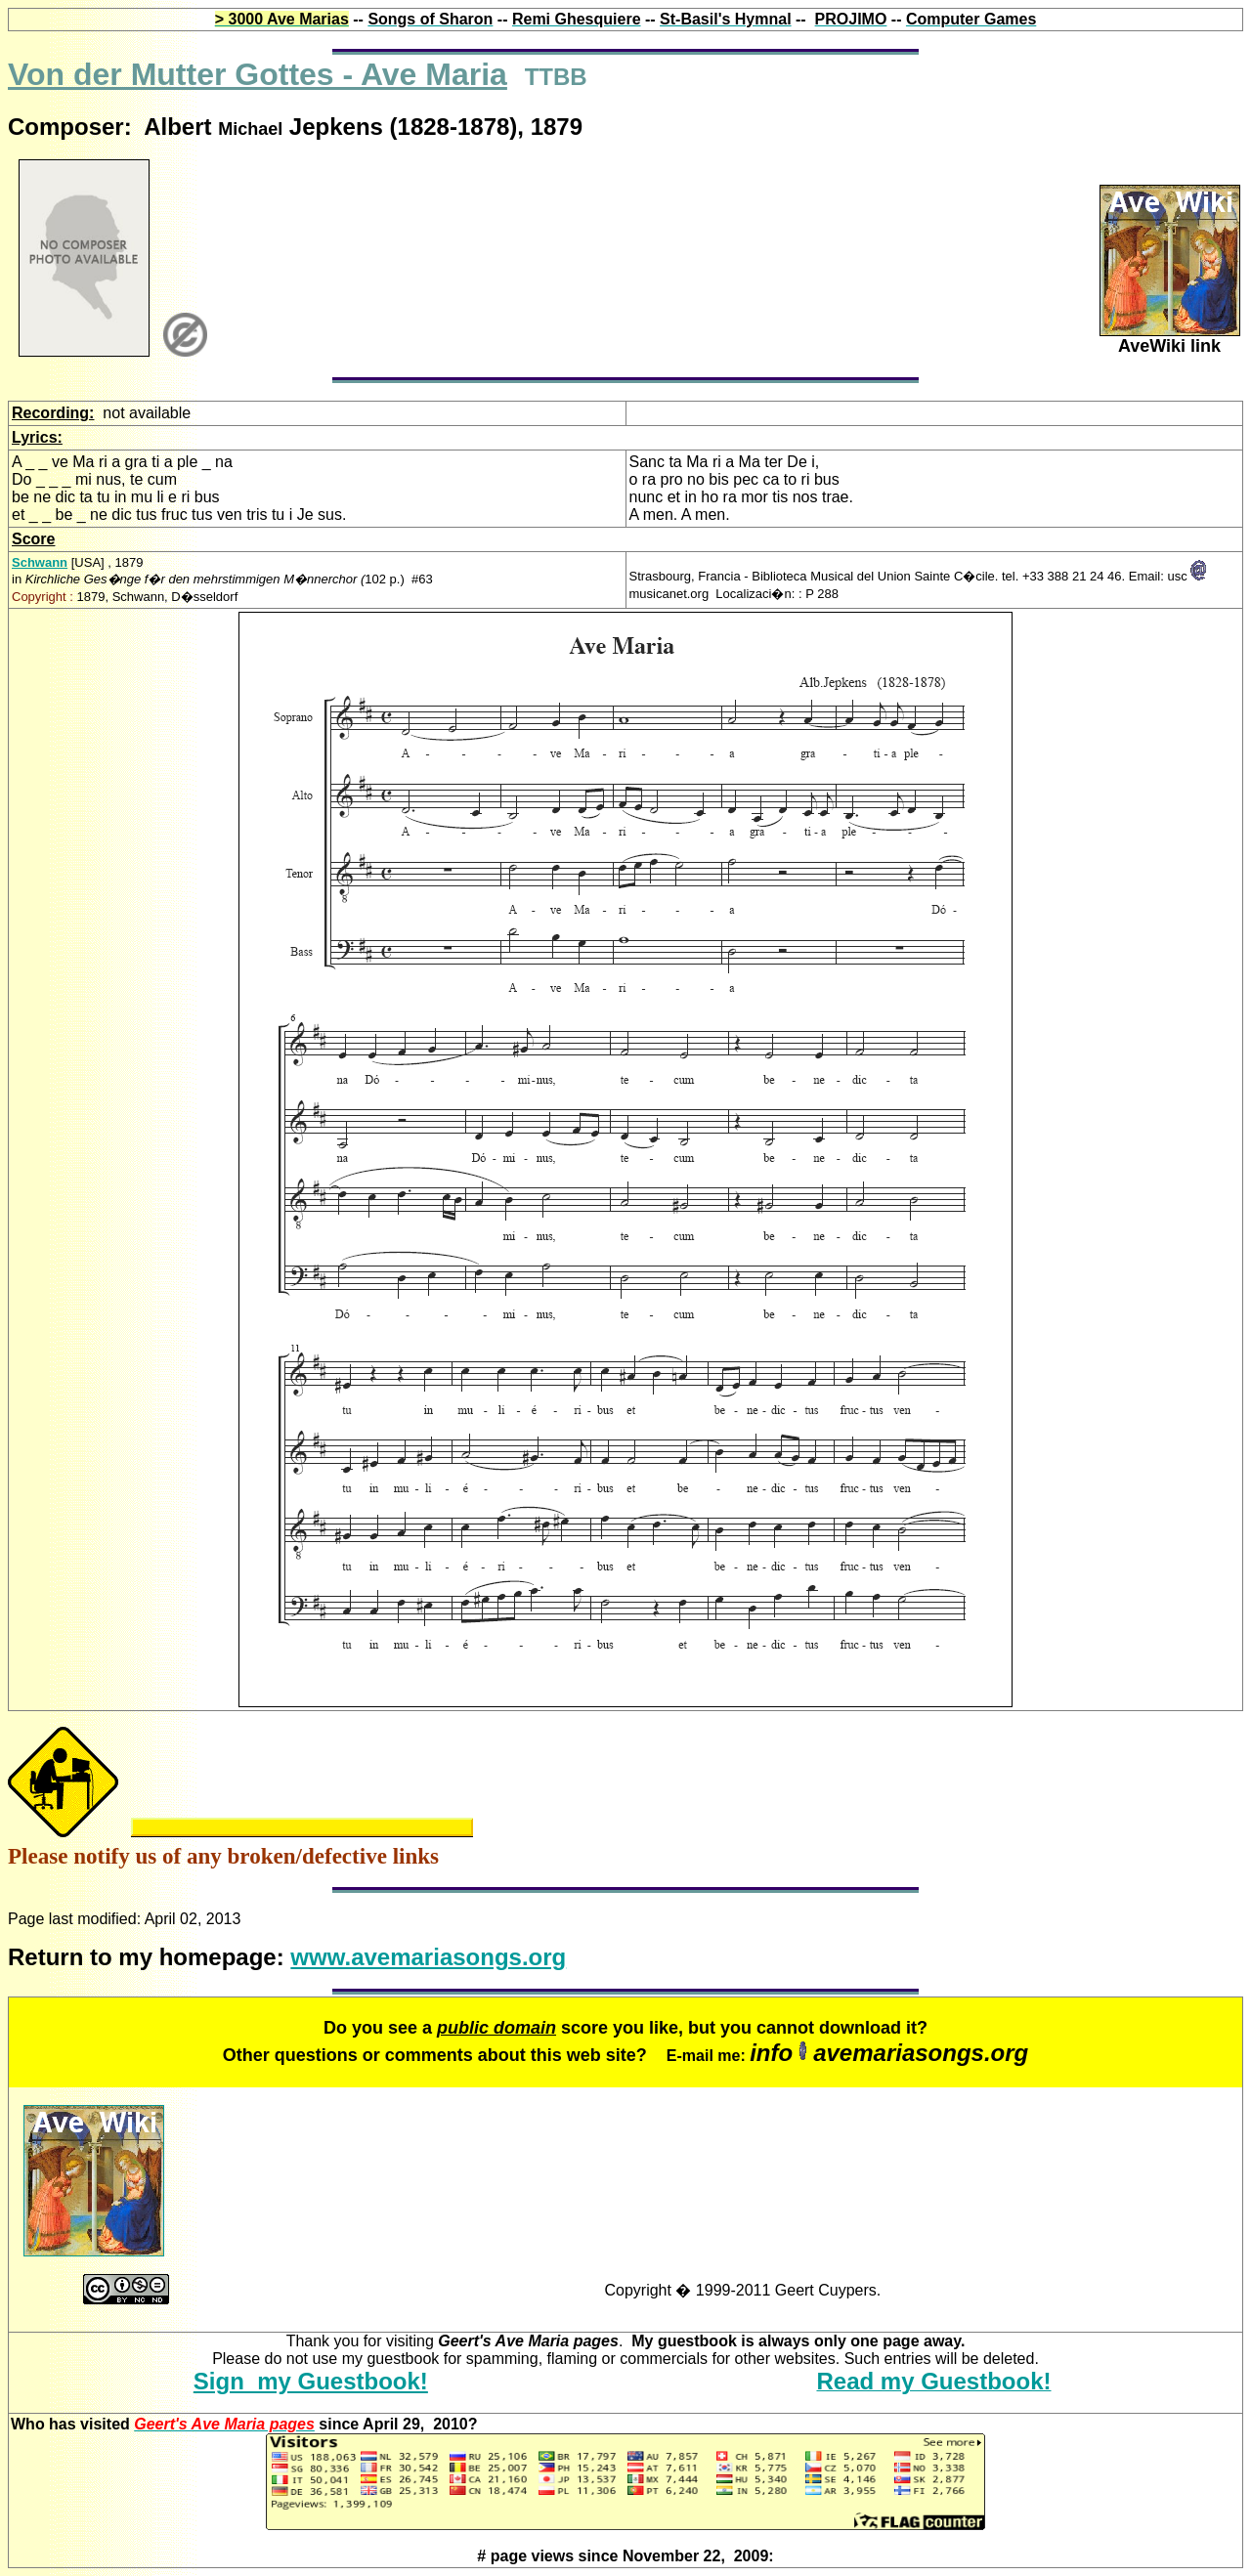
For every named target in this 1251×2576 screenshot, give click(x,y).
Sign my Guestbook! (311, 2381)
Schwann (39, 562)
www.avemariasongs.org (428, 1957)
